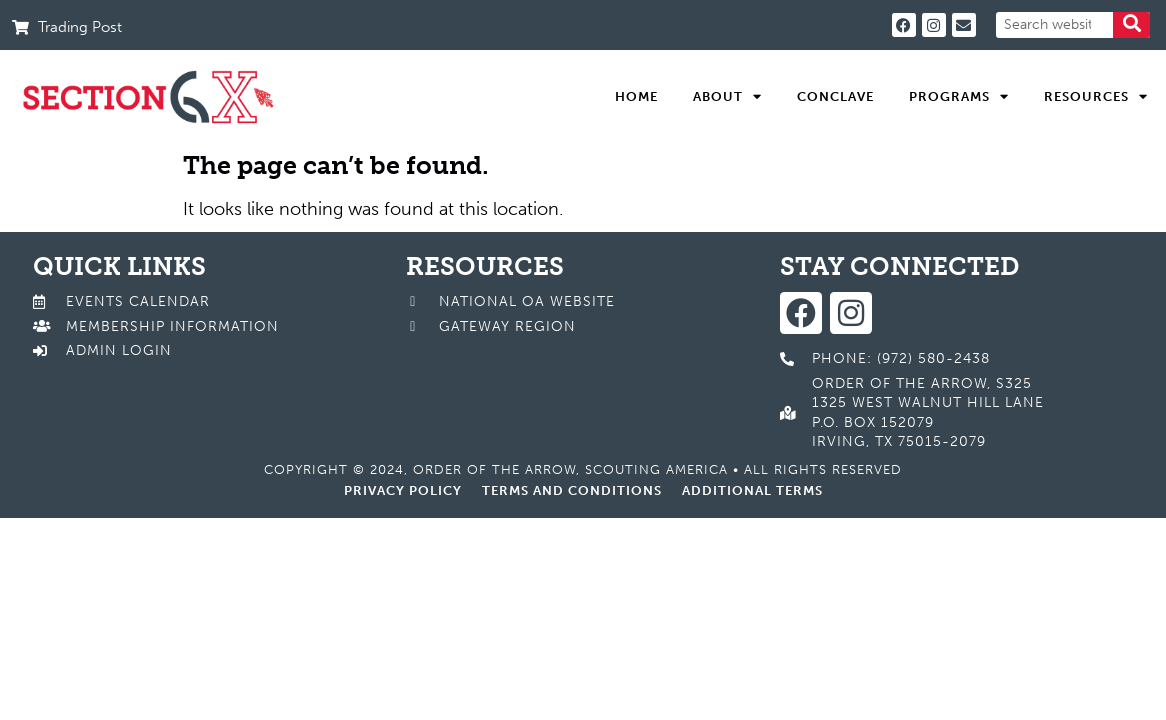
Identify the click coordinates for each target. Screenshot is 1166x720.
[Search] (1131, 25)
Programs (959, 97)
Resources (1096, 97)
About (727, 97)
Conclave (835, 96)
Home (636, 96)
